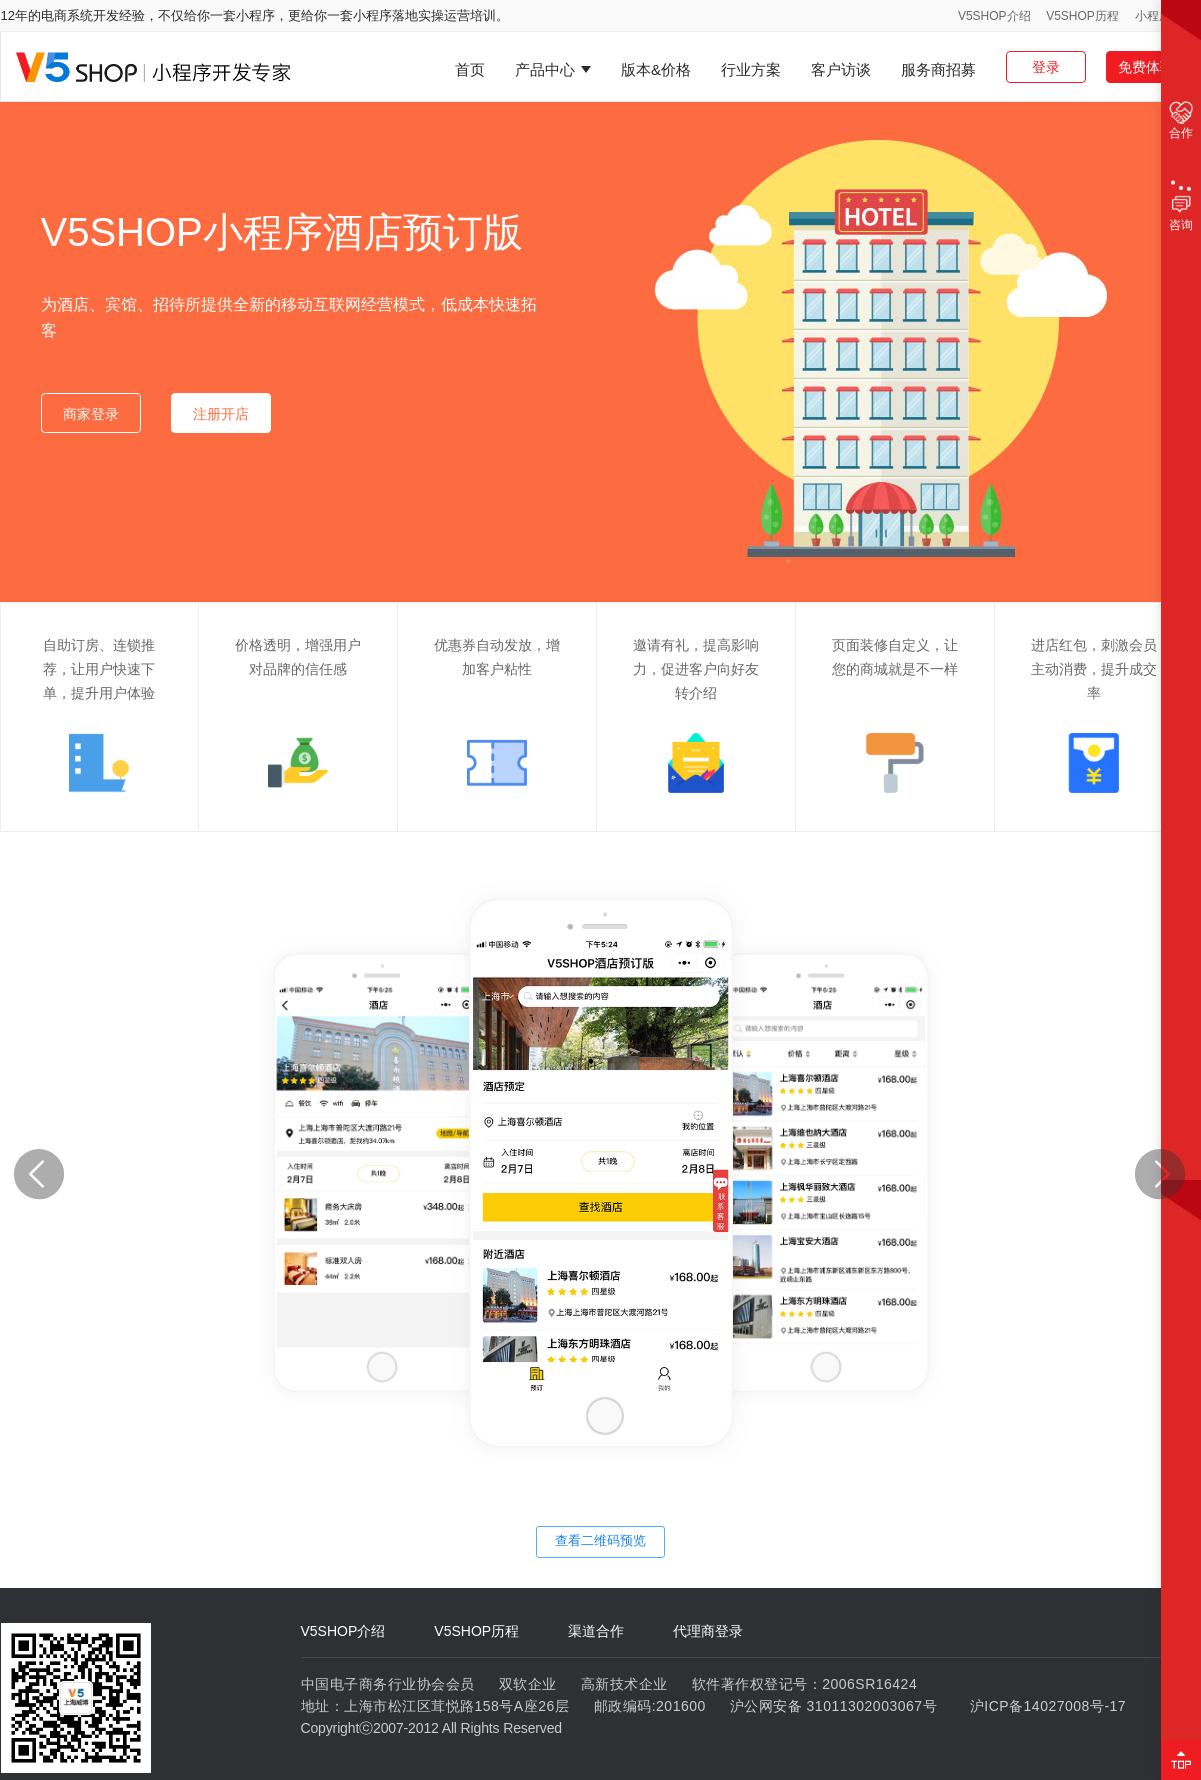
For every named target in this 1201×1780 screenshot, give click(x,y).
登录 (1046, 67)
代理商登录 (708, 1631)
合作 (1181, 120)
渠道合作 (596, 1631)
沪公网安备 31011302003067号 (833, 1706)
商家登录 (91, 414)
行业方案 (751, 69)
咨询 (1181, 208)
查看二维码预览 (600, 1540)
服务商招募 (938, 69)
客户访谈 (841, 69)
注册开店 (221, 414)
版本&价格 (656, 69)
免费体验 (1146, 67)
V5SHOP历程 (1082, 16)
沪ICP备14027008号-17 (1048, 1706)
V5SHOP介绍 (994, 16)
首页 (470, 69)
